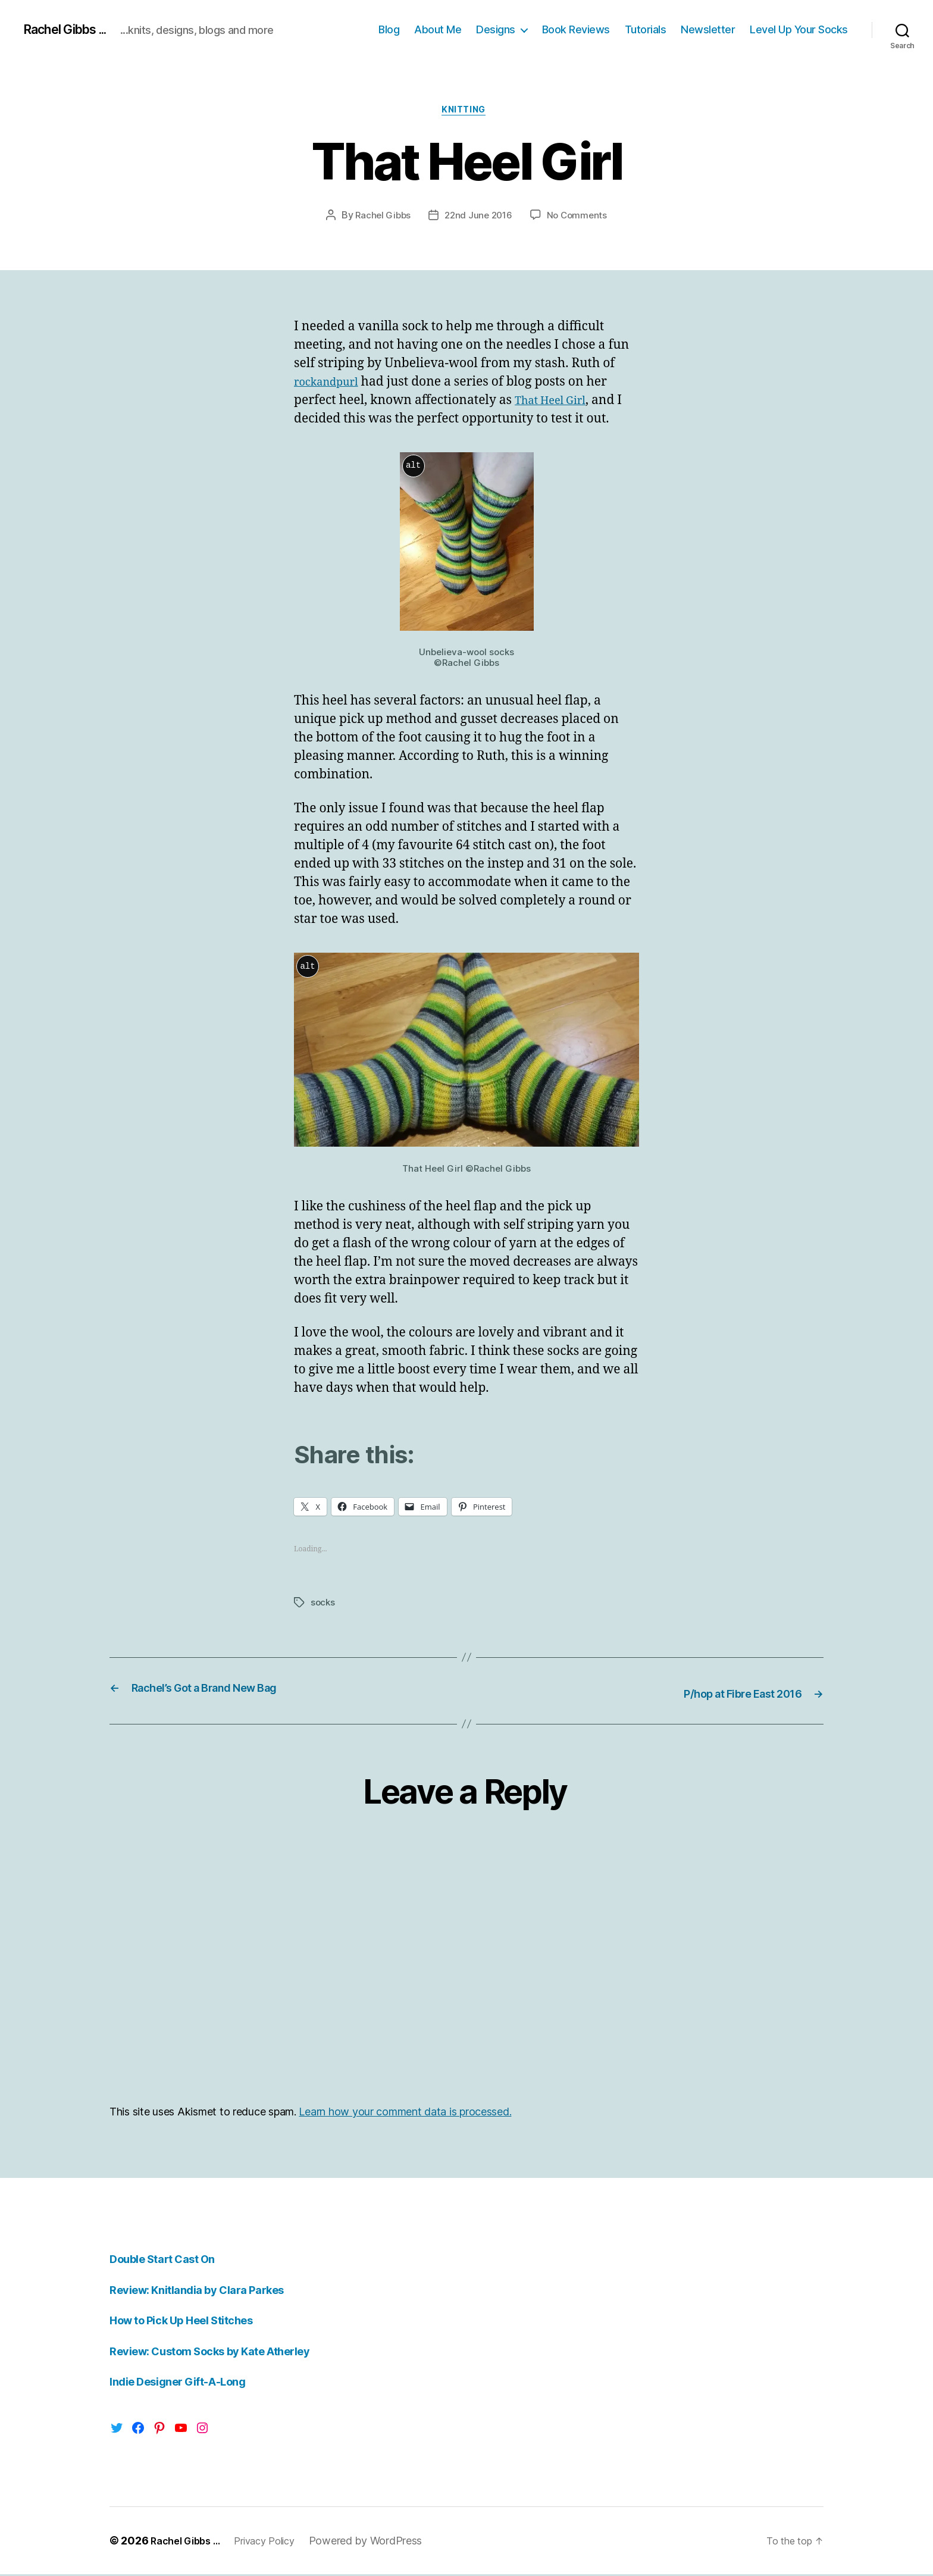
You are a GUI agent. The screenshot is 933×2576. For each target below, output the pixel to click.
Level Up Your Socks (799, 29)
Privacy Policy (277, 2542)
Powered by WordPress (383, 2542)
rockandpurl (331, 385)
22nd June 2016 (478, 218)
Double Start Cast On (170, 2260)
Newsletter (708, 29)
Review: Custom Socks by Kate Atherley (226, 2352)
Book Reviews (576, 29)
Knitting (466, 112)
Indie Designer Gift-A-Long (188, 2382)
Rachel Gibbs (380, 218)
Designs (495, 29)
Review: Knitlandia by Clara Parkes (209, 2291)
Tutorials (645, 29)
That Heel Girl (556, 403)
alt (413, 469)
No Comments (580, 218)
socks (323, 1605)
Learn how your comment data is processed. (405, 2113)
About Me (437, 29)
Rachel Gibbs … (190, 2542)
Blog (388, 29)
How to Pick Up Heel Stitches (193, 2321)
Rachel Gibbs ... (73, 30)
